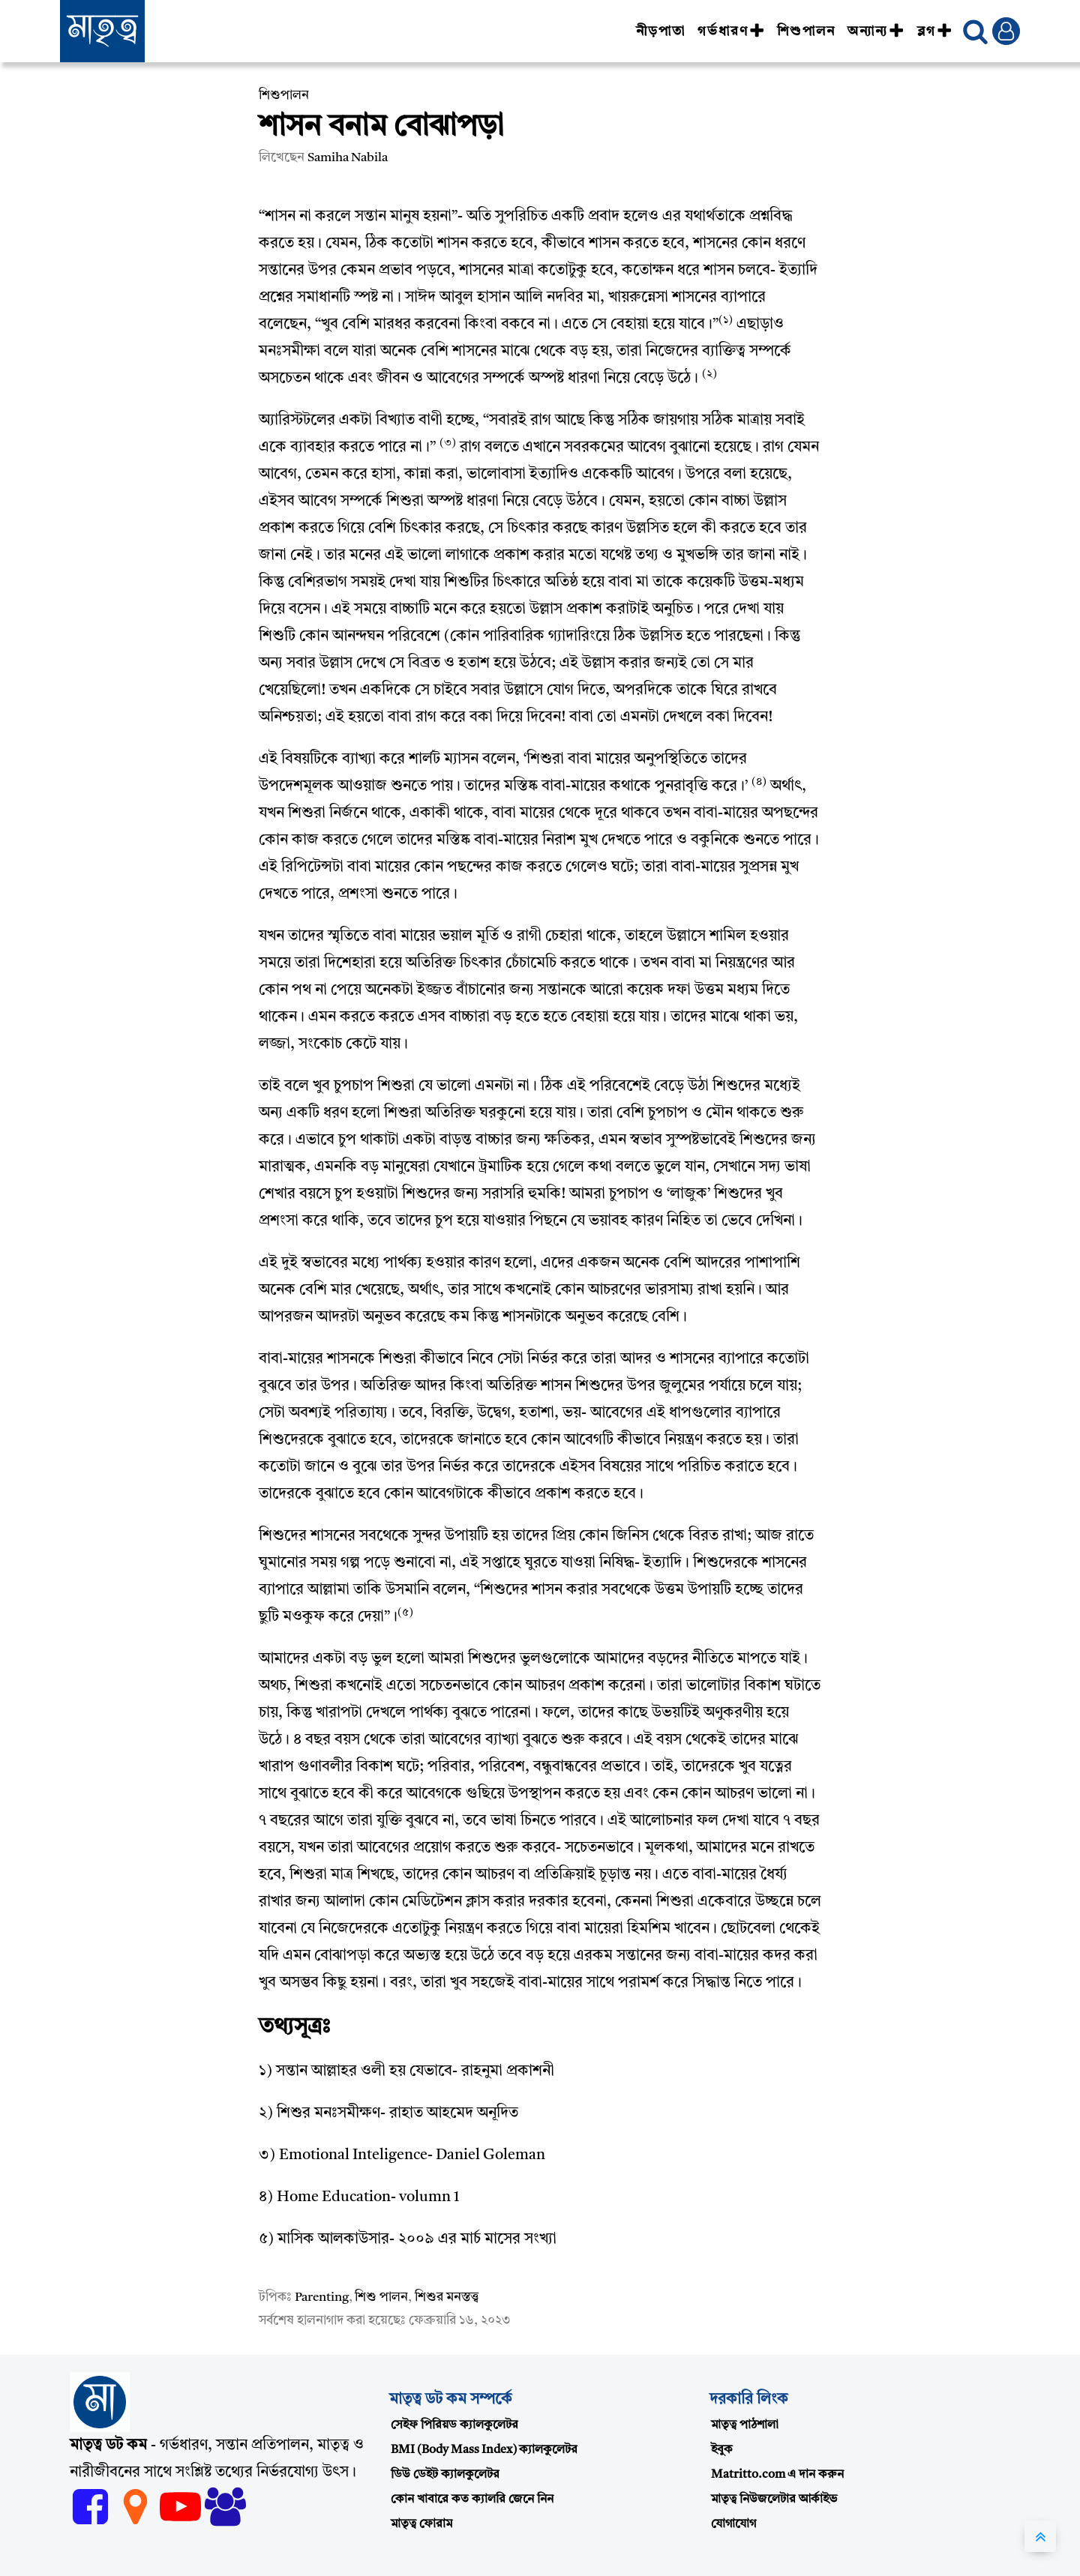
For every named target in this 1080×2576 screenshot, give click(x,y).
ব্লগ (934, 31)
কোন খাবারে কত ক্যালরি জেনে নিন (472, 2500)
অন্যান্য (876, 31)
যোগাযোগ (733, 2524)
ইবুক (722, 2450)
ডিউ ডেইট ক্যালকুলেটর (445, 2475)
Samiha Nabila (348, 157)
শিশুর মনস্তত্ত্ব (447, 2297)
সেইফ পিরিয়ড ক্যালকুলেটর (454, 2425)
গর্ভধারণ (731, 31)
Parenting (322, 2297)
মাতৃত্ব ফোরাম (421, 2524)
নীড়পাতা (661, 31)
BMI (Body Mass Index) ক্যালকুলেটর (484, 2450)
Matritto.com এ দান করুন (777, 2475)
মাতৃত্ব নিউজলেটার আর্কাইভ (774, 2500)
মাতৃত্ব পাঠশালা (744, 2425)
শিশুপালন (806, 31)
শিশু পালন (381, 2297)
